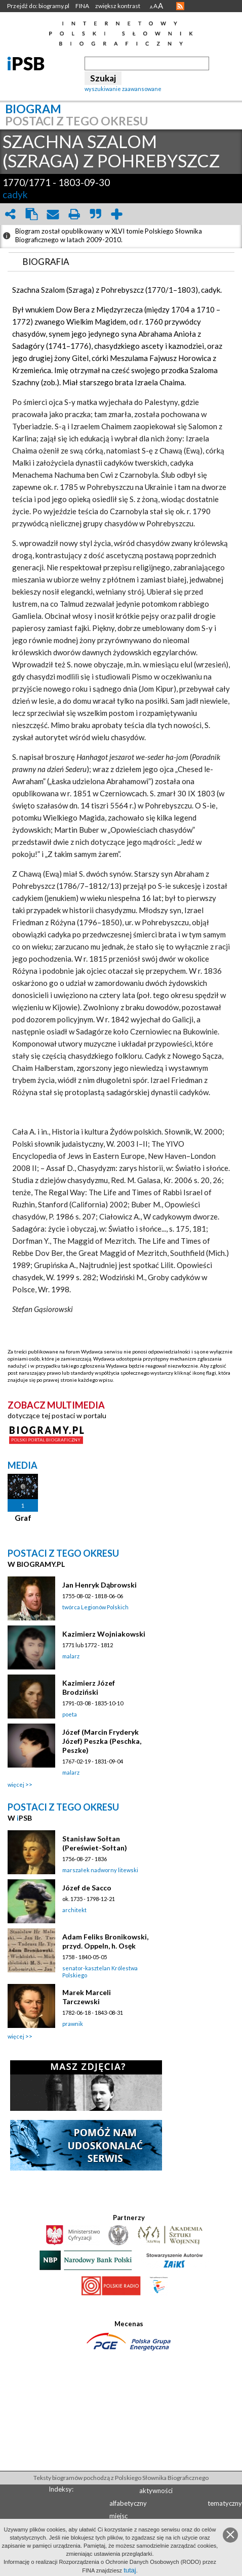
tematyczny (225, 2503)
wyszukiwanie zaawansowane (123, 88)
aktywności (156, 2491)
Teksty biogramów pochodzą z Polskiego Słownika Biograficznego (121, 2477)
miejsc (118, 2516)
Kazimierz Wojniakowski (103, 1634)
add (116, 214)
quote (95, 214)
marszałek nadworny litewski (100, 1870)
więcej (16, 1784)
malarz (70, 1656)
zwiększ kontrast (117, 6)
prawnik (72, 2023)
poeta (69, 1714)
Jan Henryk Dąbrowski (99, 1584)
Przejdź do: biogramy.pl (38, 6)
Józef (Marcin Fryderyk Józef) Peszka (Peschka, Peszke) (101, 1741)
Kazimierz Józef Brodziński (88, 1687)
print (73, 214)
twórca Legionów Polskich (95, 1607)
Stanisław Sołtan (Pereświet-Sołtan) (94, 1843)
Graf (23, 1517)
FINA (82, 6)
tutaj (130, 2570)
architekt (74, 1910)
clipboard (31, 214)
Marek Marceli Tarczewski (86, 1997)
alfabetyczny (128, 2503)
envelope (52, 214)
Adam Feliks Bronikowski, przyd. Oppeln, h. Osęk (105, 1941)
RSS (180, 6)
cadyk (15, 194)
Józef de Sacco (86, 1887)
